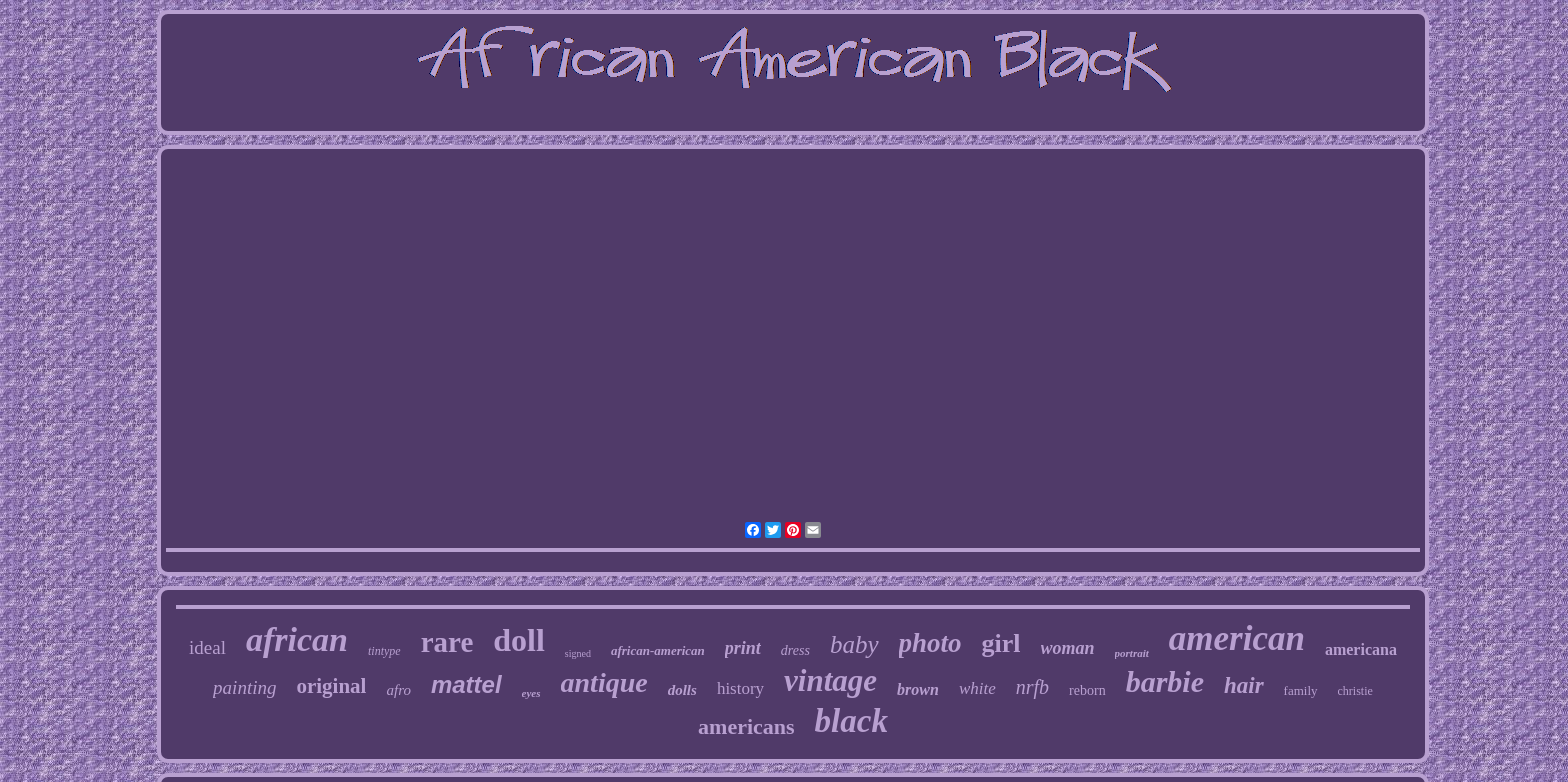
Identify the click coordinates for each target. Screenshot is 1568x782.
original (331, 686)
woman (1068, 648)
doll (519, 640)
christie (1355, 691)
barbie (1165, 681)
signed (578, 653)
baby (854, 644)
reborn (1087, 690)
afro (398, 690)
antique (604, 682)
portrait (1132, 653)
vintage (830, 680)
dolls (682, 690)
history (740, 688)
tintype (384, 651)
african (297, 639)
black (851, 721)
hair (1244, 685)
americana (1361, 649)
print (743, 648)
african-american (658, 650)
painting (244, 687)
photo (930, 643)
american (1237, 638)
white (977, 688)
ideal (207, 647)
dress (795, 650)
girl (1001, 643)
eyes (531, 693)
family (1301, 690)
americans (746, 726)
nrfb (1032, 687)
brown (918, 689)
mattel (466, 684)
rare (447, 642)
